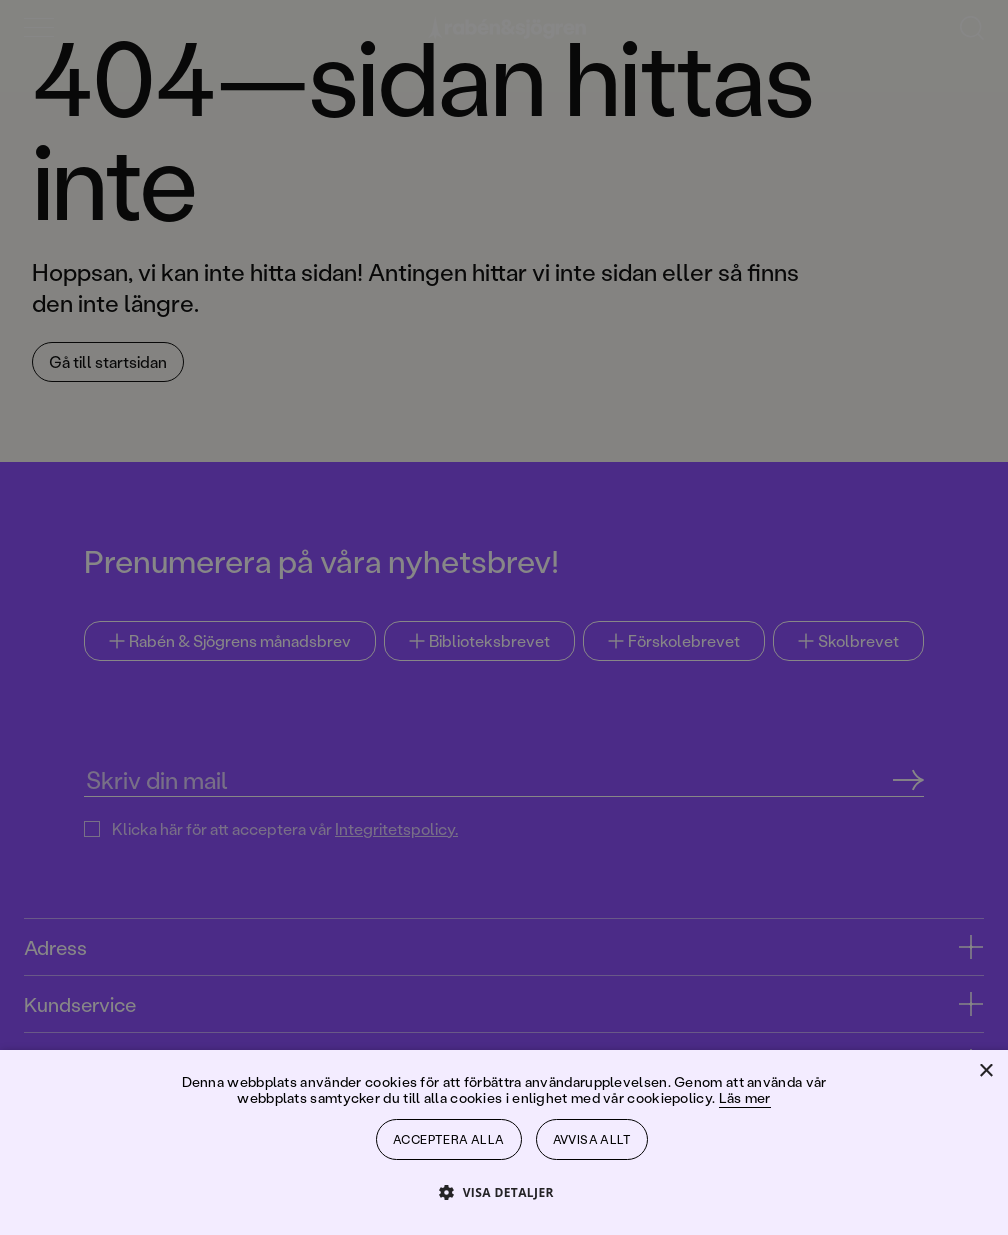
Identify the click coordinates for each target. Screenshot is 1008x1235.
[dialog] (504, 617)
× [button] (985, 1071)
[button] (504, 1191)
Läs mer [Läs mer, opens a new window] (745, 1097)
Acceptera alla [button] (449, 1139)
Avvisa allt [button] (592, 1139)
